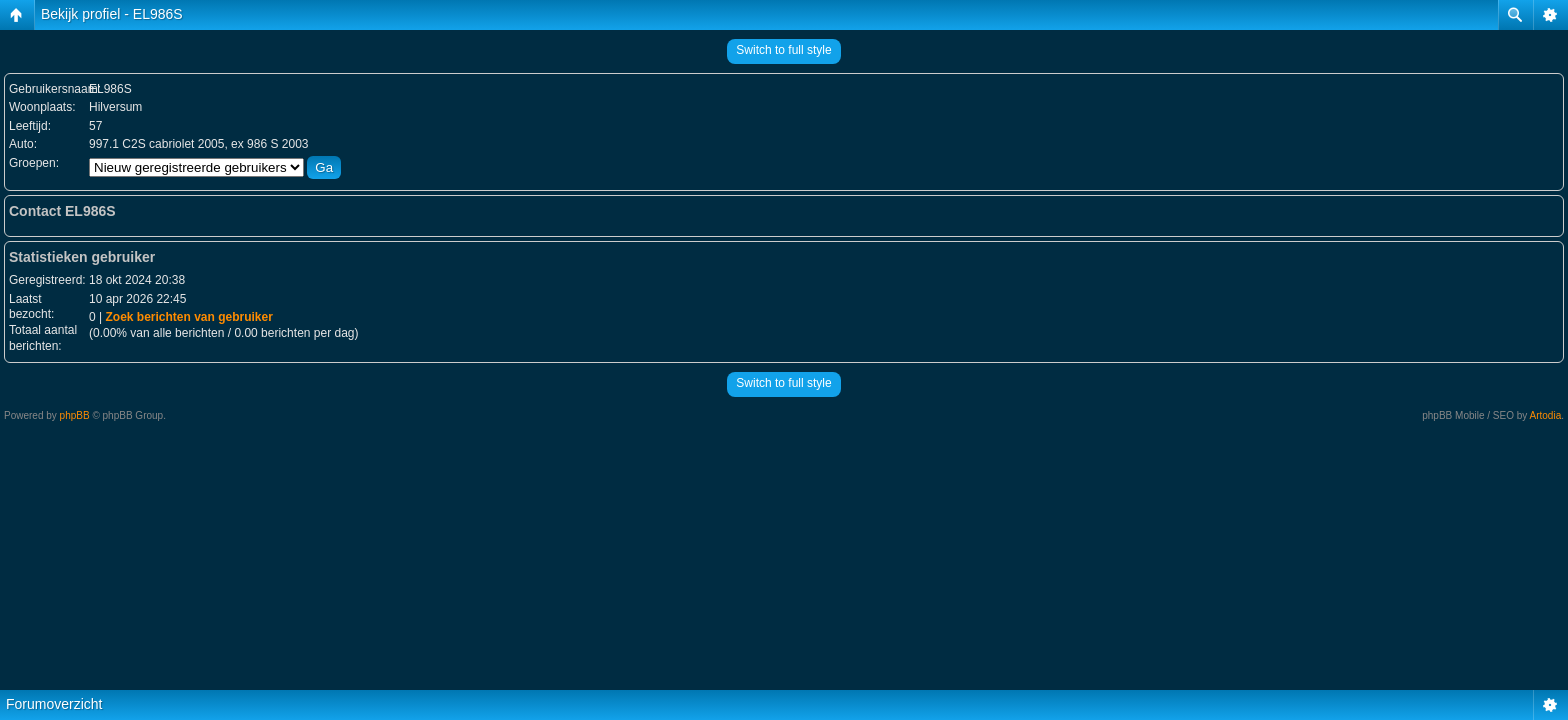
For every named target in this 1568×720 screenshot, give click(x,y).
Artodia (1546, 415)
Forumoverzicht (54, 704)
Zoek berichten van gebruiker (188, 317)
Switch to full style (783, 50)
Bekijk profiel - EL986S (112, 14)
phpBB (75, 415)
